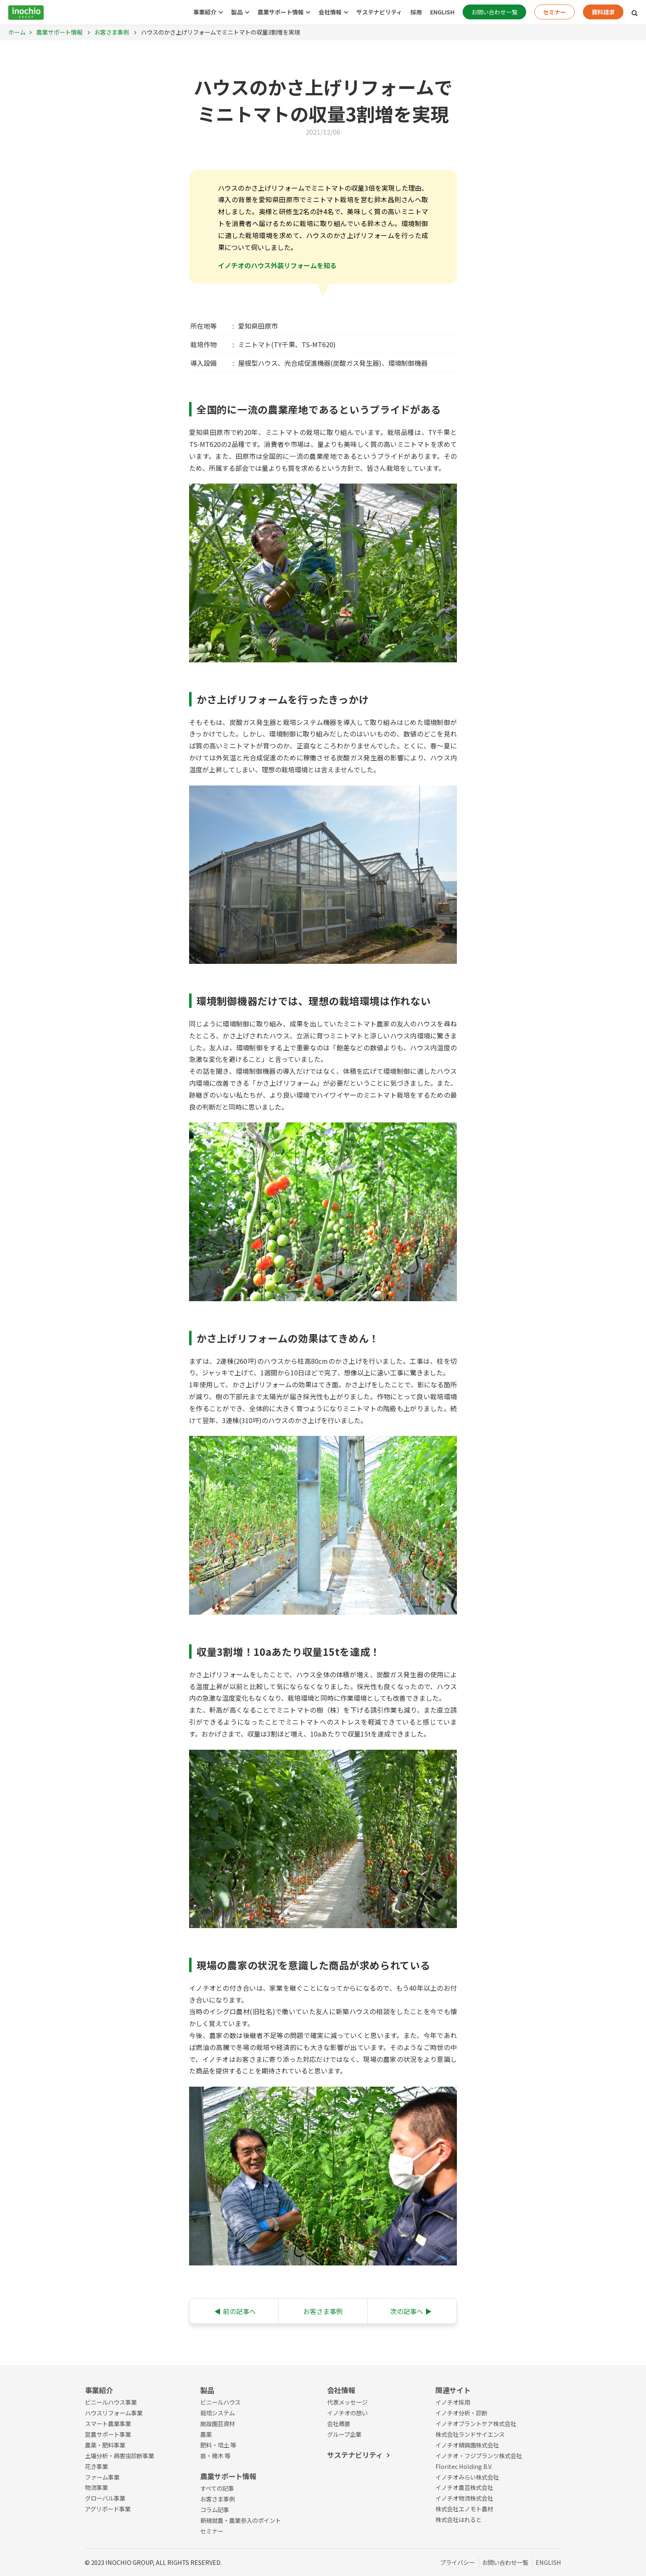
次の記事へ (411, 2311)
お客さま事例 (111, 32)
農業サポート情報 (280, 12)
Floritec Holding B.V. (463, 2466)
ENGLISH (442, 12)
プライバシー (457, 2562)
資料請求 (603, 12)
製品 (237, 12)
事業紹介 (204, 12)
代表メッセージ (347, 2402)
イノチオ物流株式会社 (464, 2498)
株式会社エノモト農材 (464, 2508)
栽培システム (217, 2412)
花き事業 (96, 2466)
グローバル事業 (105, 2498)
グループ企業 (344, 2434)
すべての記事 (217, 2488)
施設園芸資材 (217, 2423)
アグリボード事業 (108, 2508)
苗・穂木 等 (215, 2455)
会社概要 (338, 2423)
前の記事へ (235, 2311)
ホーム (17, 32)
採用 (416, 12)
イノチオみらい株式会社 (467, 2477)
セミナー (554, 12)
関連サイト (452, 2390)
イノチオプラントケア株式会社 (475, 2423)
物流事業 (96, 2487)
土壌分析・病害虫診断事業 (119, 2455)
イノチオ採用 (452, 2402)
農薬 (206, 2434)
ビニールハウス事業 (111, 2402)
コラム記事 (214, 2509)
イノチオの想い (347, 2412)
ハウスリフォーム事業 (114, 2412)
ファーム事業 (102, 2477)
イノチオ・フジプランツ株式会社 (478, 2455)
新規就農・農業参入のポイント (240, 2520)
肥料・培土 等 (218, 2444)
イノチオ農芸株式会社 (464, 2487)
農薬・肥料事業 (105, 2444)
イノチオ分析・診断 (461, 2412)
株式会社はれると (458, 2519)
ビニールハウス (220, 2402)
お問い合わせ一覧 (494, 12)
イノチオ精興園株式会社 (467, 2444)
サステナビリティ (379, 12)
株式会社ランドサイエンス (470, 2434)
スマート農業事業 (108, 2423)
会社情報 (330, 12)
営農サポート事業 (108, 2434)
